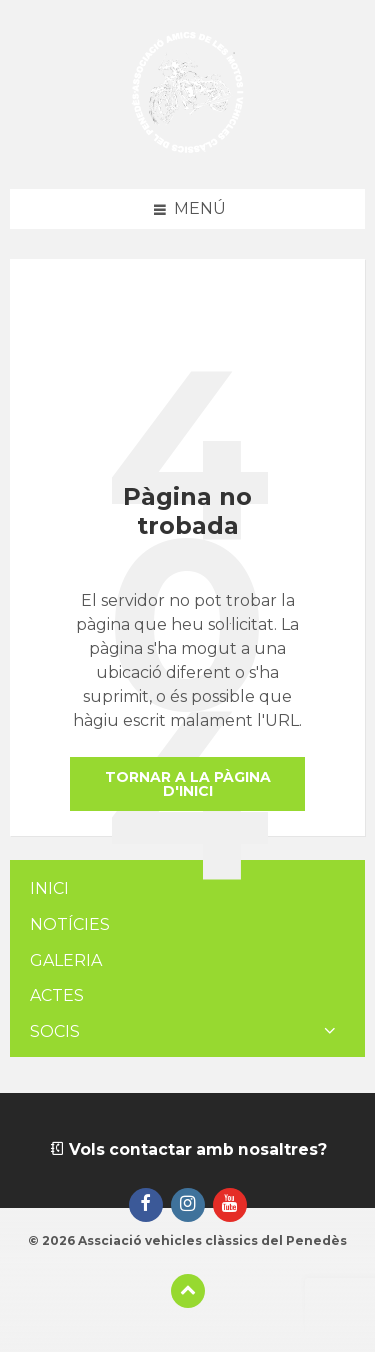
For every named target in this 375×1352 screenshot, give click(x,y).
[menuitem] (187, 889)
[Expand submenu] (330, 1032)
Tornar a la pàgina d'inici (188, 784)
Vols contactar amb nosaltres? (188, 1149)
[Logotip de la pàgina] (187, 149)
